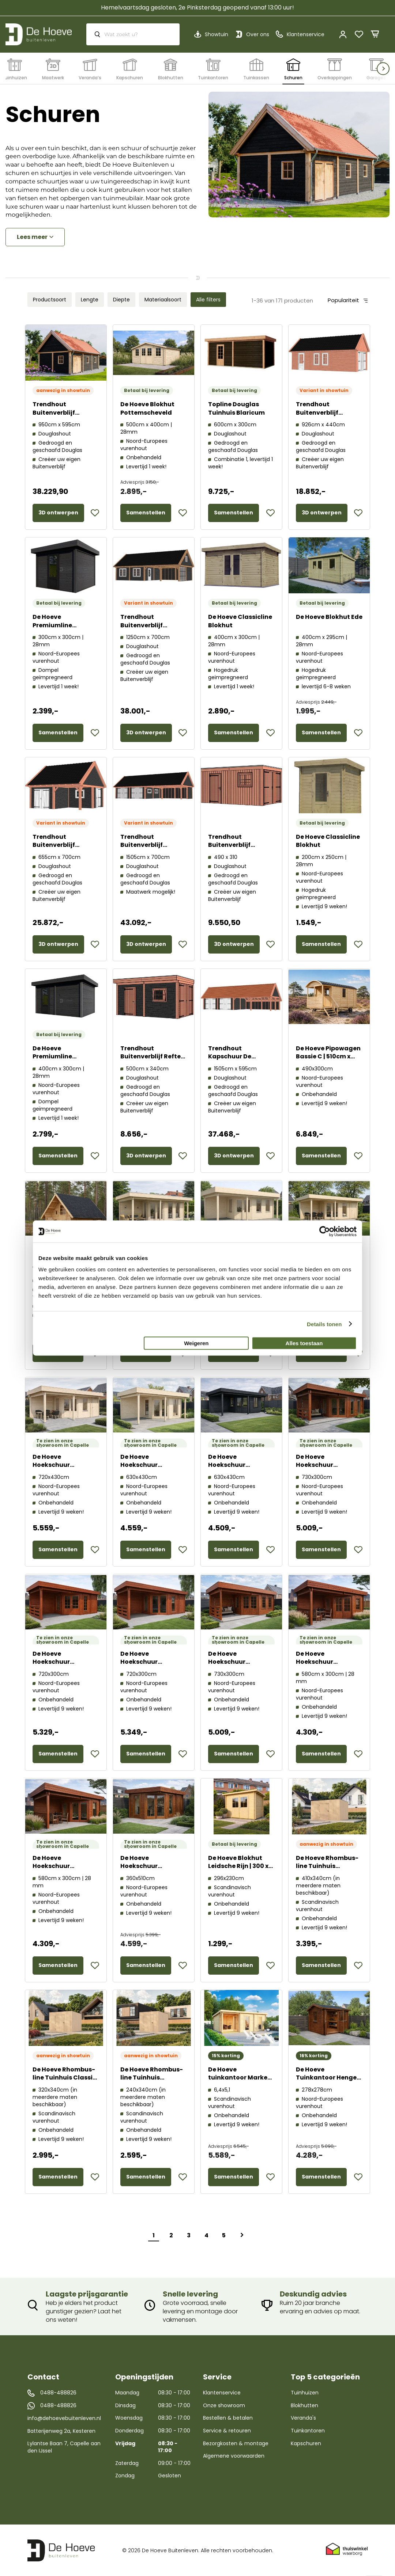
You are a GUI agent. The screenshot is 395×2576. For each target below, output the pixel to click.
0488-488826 (58, 2392)
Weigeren (196, 1343)
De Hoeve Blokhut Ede (329, 617)
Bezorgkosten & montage (235, 2443)
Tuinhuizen (305, 2392)
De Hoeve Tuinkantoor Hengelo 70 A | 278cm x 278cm (329, 2077)
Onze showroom (224, 2405)
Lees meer (32, 237)
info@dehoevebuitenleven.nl (64, 2418)
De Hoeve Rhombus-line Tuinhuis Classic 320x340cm (64, 2077)
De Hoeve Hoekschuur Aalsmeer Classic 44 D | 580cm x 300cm (327, 1666)
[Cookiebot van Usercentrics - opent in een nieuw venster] (325, 1231)
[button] (95, 513)
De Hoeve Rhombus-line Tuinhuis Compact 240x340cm (151, 2082)
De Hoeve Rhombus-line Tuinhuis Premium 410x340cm (328, 1866)
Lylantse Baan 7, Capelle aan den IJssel (64, 2447)
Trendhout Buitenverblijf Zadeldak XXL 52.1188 (152, 845)
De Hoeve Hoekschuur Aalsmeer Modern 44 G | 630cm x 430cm (152, 1469)
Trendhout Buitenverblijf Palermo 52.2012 (233, 845)
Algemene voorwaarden (233, 2455)
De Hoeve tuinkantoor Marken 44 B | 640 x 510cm (239, 2077)
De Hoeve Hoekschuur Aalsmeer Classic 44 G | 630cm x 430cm (239, 1469)
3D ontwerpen (58, 512)
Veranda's (303, 2417)
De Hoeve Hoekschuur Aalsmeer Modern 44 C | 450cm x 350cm (152, 1870)
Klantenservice (222, 2392)
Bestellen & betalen (228, 2417)
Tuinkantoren (308, 2430)
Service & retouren (227, 2430)
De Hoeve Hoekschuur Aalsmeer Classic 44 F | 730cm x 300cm (239, 1666)
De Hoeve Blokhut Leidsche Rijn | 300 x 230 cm (238, 1866)
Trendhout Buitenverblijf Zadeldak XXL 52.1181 (64, 845)
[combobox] (133, 34)
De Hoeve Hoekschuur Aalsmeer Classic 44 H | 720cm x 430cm (64, 1469)
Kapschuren (306, 2443)
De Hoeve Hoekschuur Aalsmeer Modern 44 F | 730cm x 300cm (328, 1469)
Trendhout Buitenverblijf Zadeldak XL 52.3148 (327, 412)
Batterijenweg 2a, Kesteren (61, 2431)
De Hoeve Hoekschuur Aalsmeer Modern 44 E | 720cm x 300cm (152, 1666)
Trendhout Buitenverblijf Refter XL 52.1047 (151, 1056)
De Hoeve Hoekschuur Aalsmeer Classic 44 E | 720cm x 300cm (64, 1666)
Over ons (257, 34)
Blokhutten (304, 2405)
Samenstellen (145, 512)
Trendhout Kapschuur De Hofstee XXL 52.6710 (238, 1056)
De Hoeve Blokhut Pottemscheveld (147, 408)
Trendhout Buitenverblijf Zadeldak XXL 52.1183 (65, 412)
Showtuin (216, 34)
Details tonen (324, 1324)
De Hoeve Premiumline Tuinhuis (52, 625)
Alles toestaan (304, 1343)
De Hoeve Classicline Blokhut (240, 621)
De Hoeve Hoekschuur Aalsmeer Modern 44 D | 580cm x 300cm (65, 1870)
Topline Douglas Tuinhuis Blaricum (236, 408)
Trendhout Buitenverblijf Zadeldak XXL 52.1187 (152, 625)
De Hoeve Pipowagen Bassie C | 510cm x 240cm (328, 1056)
